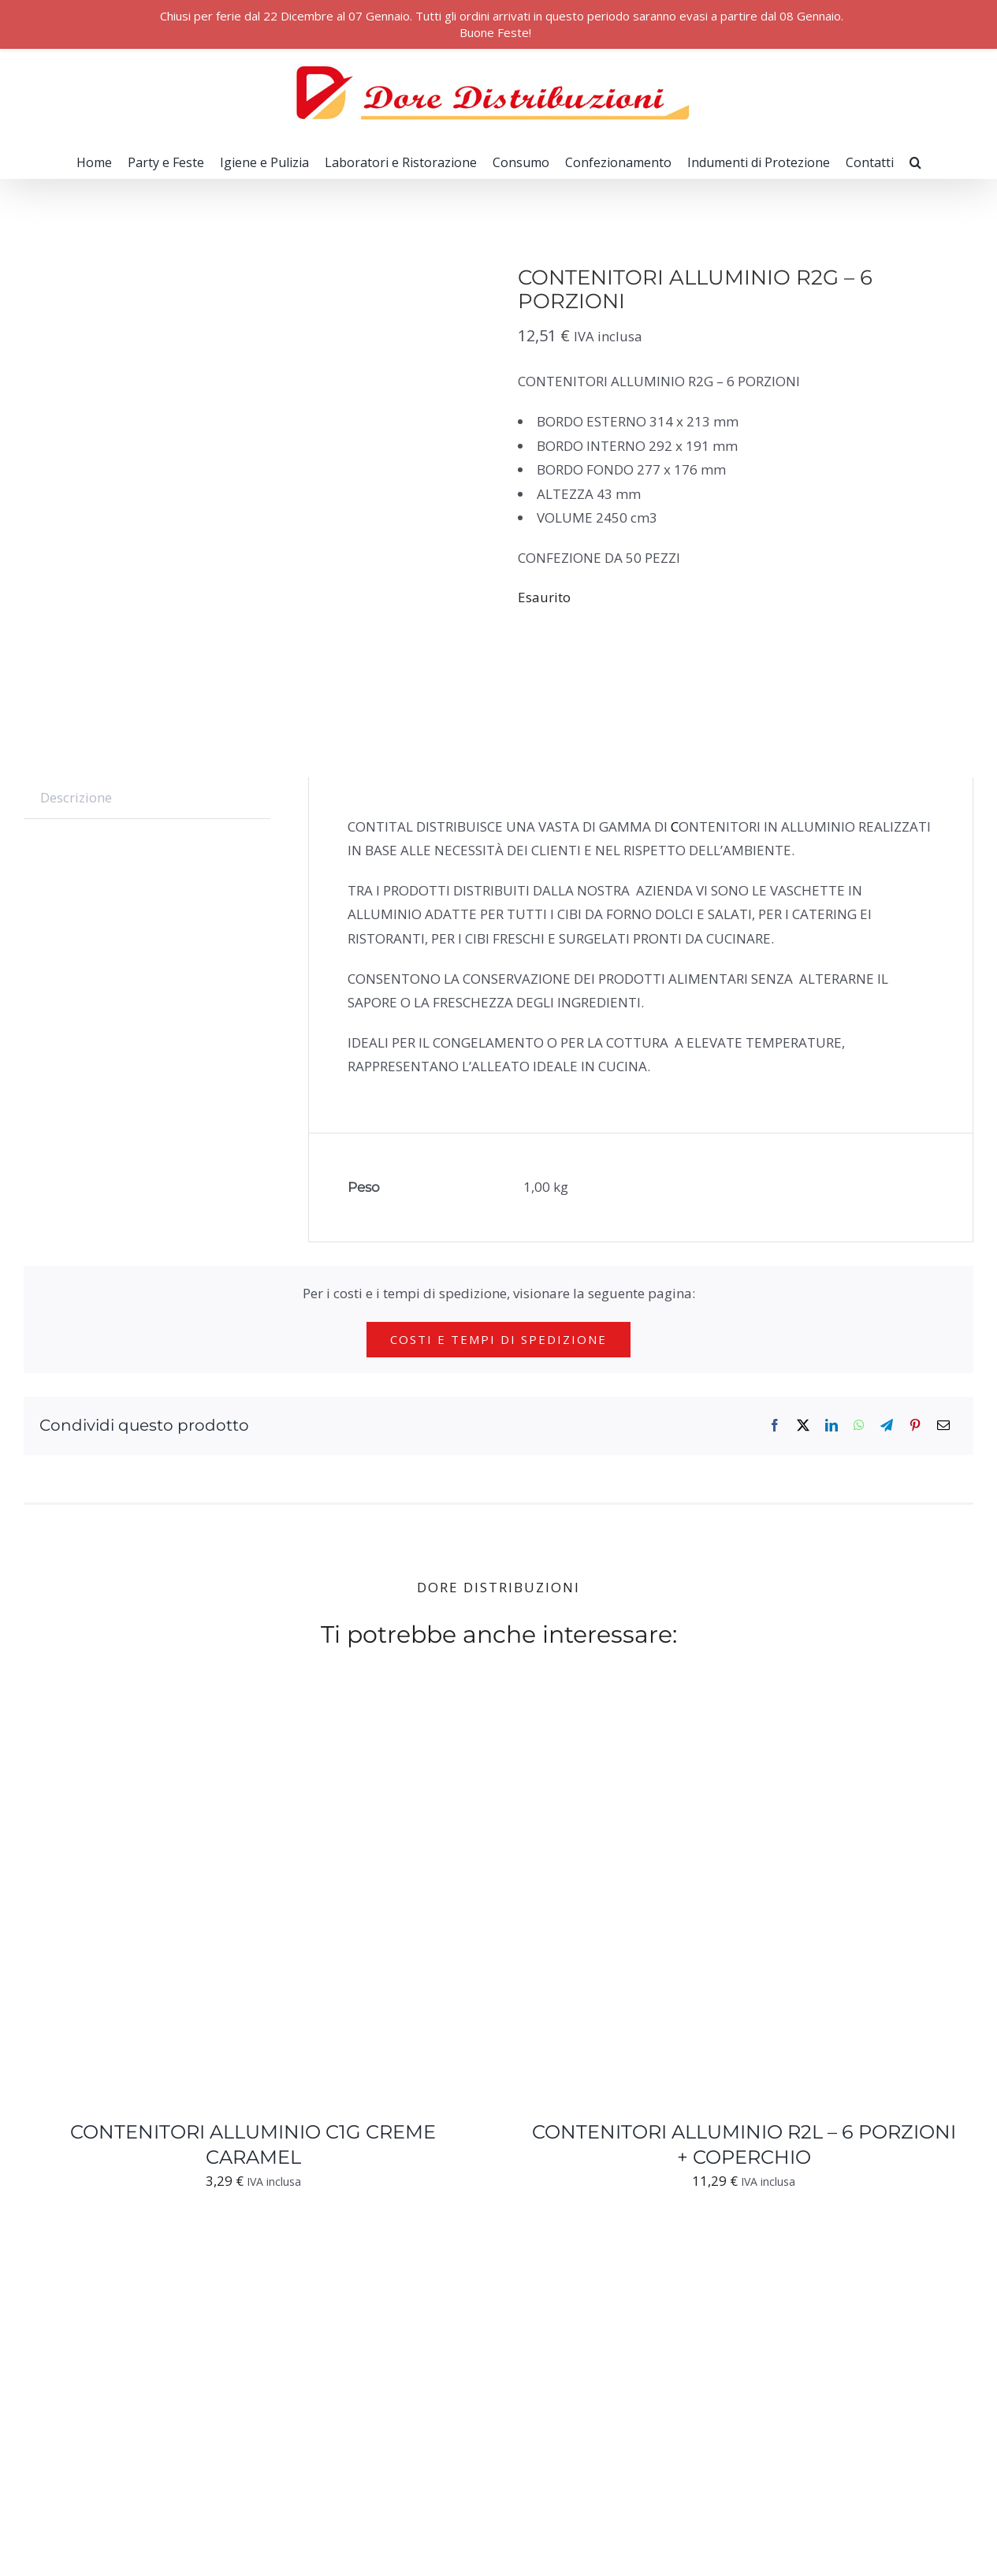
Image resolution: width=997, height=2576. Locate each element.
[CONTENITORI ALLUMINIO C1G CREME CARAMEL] (221, 1721)
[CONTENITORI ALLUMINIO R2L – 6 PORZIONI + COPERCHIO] (712, 1721)
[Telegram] (886, 1425)
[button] (915, 162)
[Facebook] (775, 1425)
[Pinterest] (915, 1425)
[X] (803, 1425)
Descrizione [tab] (76, 797)
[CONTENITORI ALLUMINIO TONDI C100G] (221, 2248)
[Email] (943, 1425)
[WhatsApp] (859, 1425)
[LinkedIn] (831, 1425)
